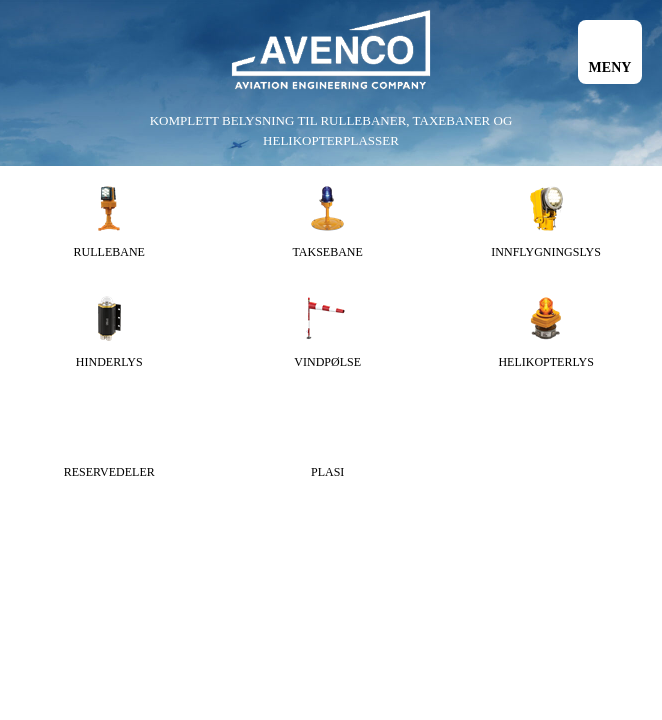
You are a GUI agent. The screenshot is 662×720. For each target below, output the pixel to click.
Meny (610, 67)
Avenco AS (331, 50)
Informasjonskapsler (318, 505)
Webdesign (437, 505)
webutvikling (542, 505)
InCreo (618, 505)
